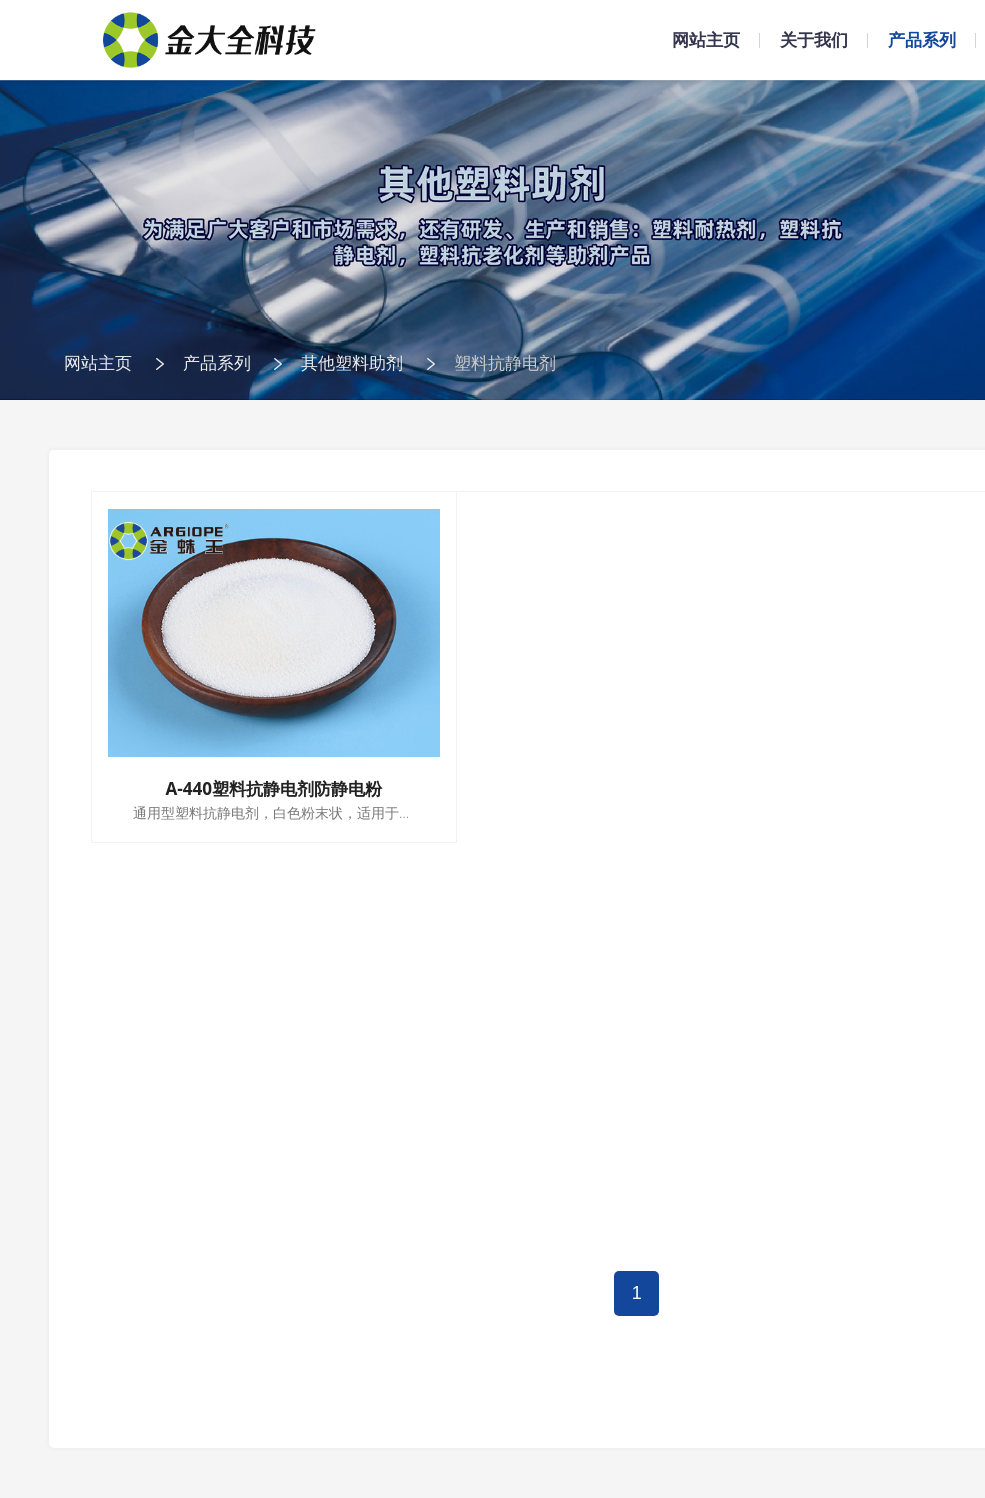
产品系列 (922, 39)
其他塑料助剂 (352, 362)
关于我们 (814, 39)
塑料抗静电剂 (505, 362)
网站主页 (706, 39)
